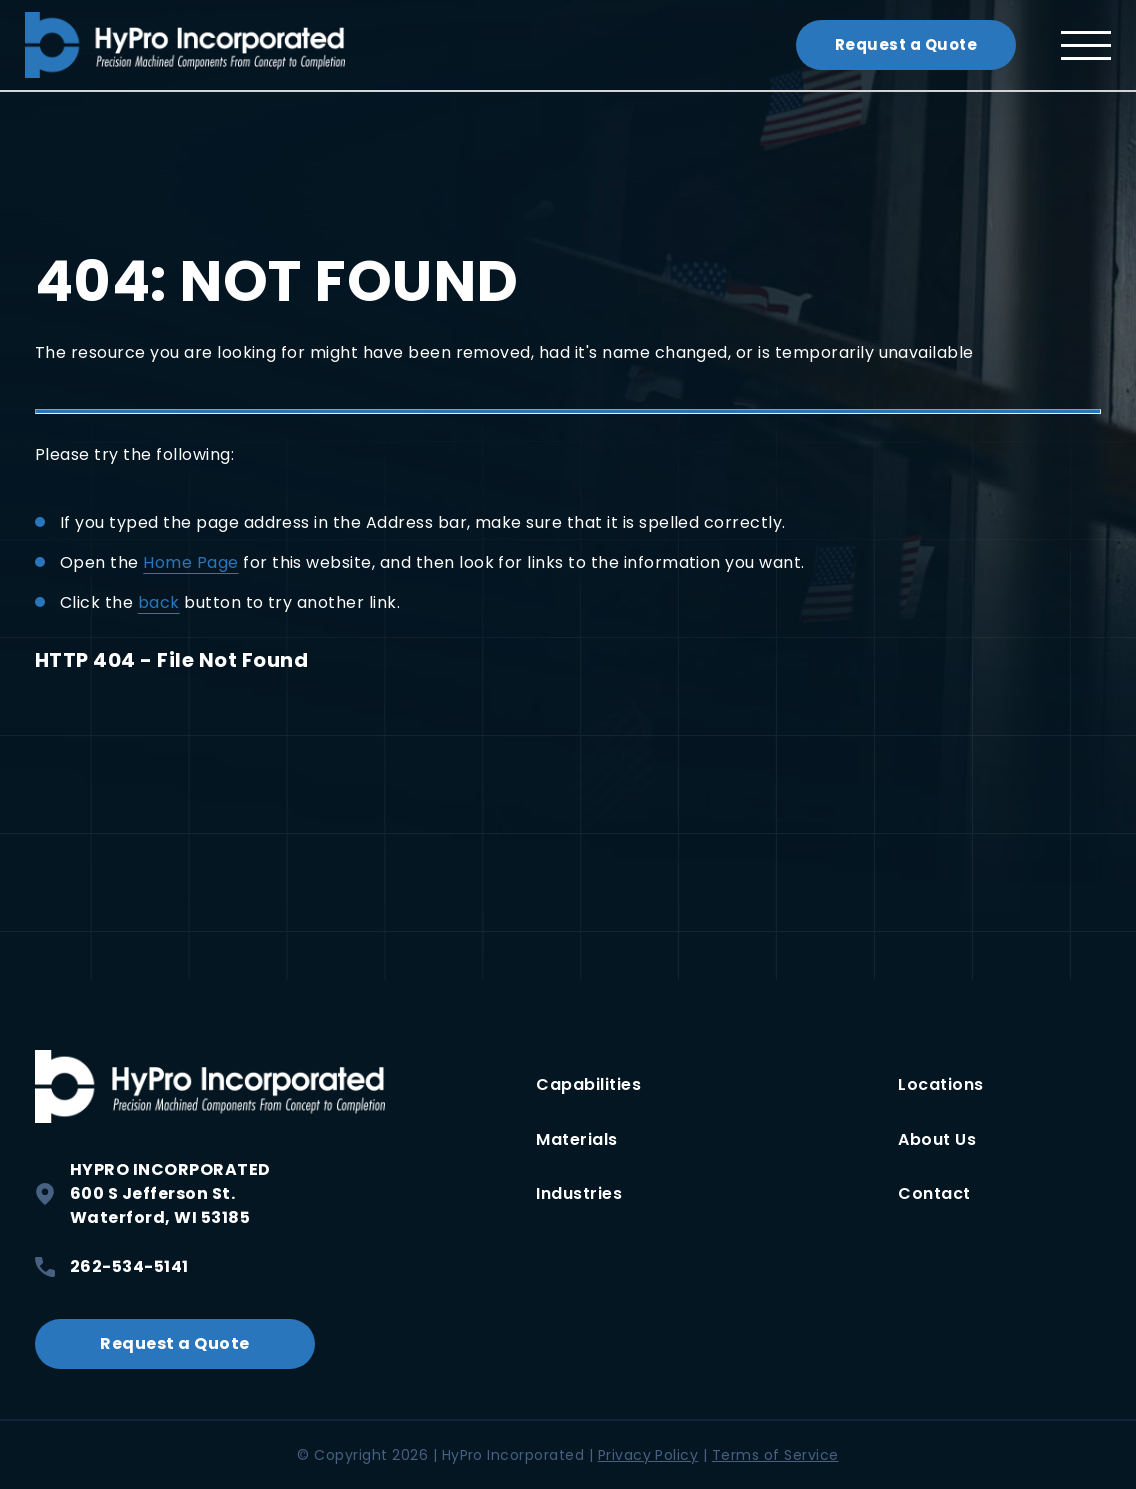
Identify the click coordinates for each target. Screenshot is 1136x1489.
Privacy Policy (648, 1455)
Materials (576, 1139)
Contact (934, 1193)
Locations (940, 1084)
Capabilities (588, 1084)
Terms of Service (775, 1455)
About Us (937, 1139)
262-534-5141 (112, 1266)
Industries (579, 1193)
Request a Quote (906, 44)
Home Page (190, 562)
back (159, 602)
